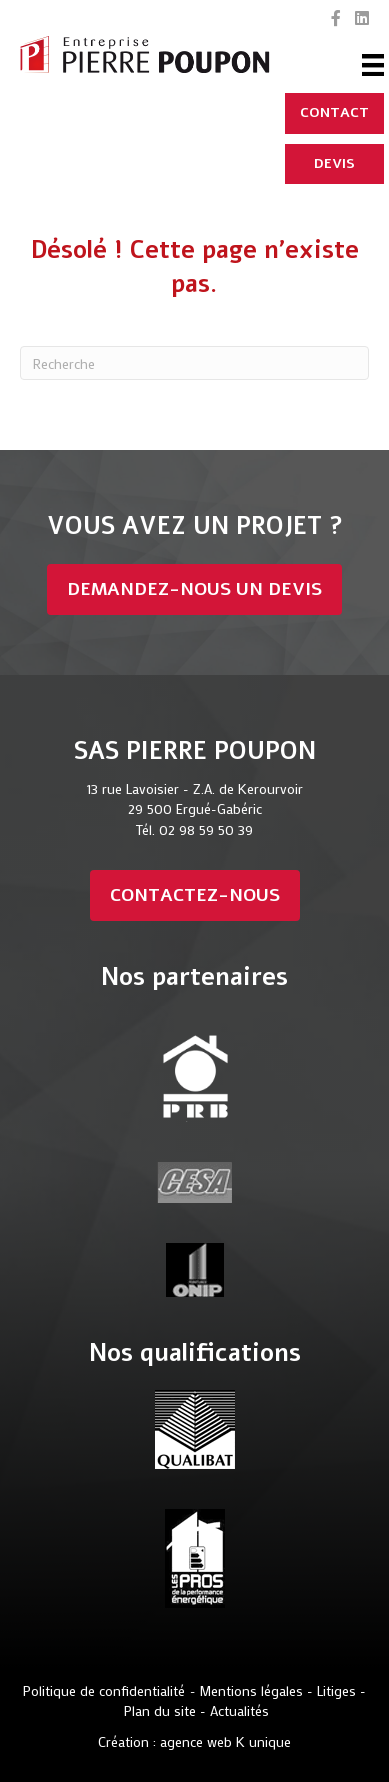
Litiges (336, 1690)
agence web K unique (225, 1741)
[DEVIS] (334, 164)
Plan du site (162, 1710)
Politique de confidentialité (104, 1690)
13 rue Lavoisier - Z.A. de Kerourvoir (195, 788)
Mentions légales (251, 1690)
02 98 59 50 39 (206, 829)
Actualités (239, 1710)
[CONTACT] (334, 113)
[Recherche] (194, 363)
